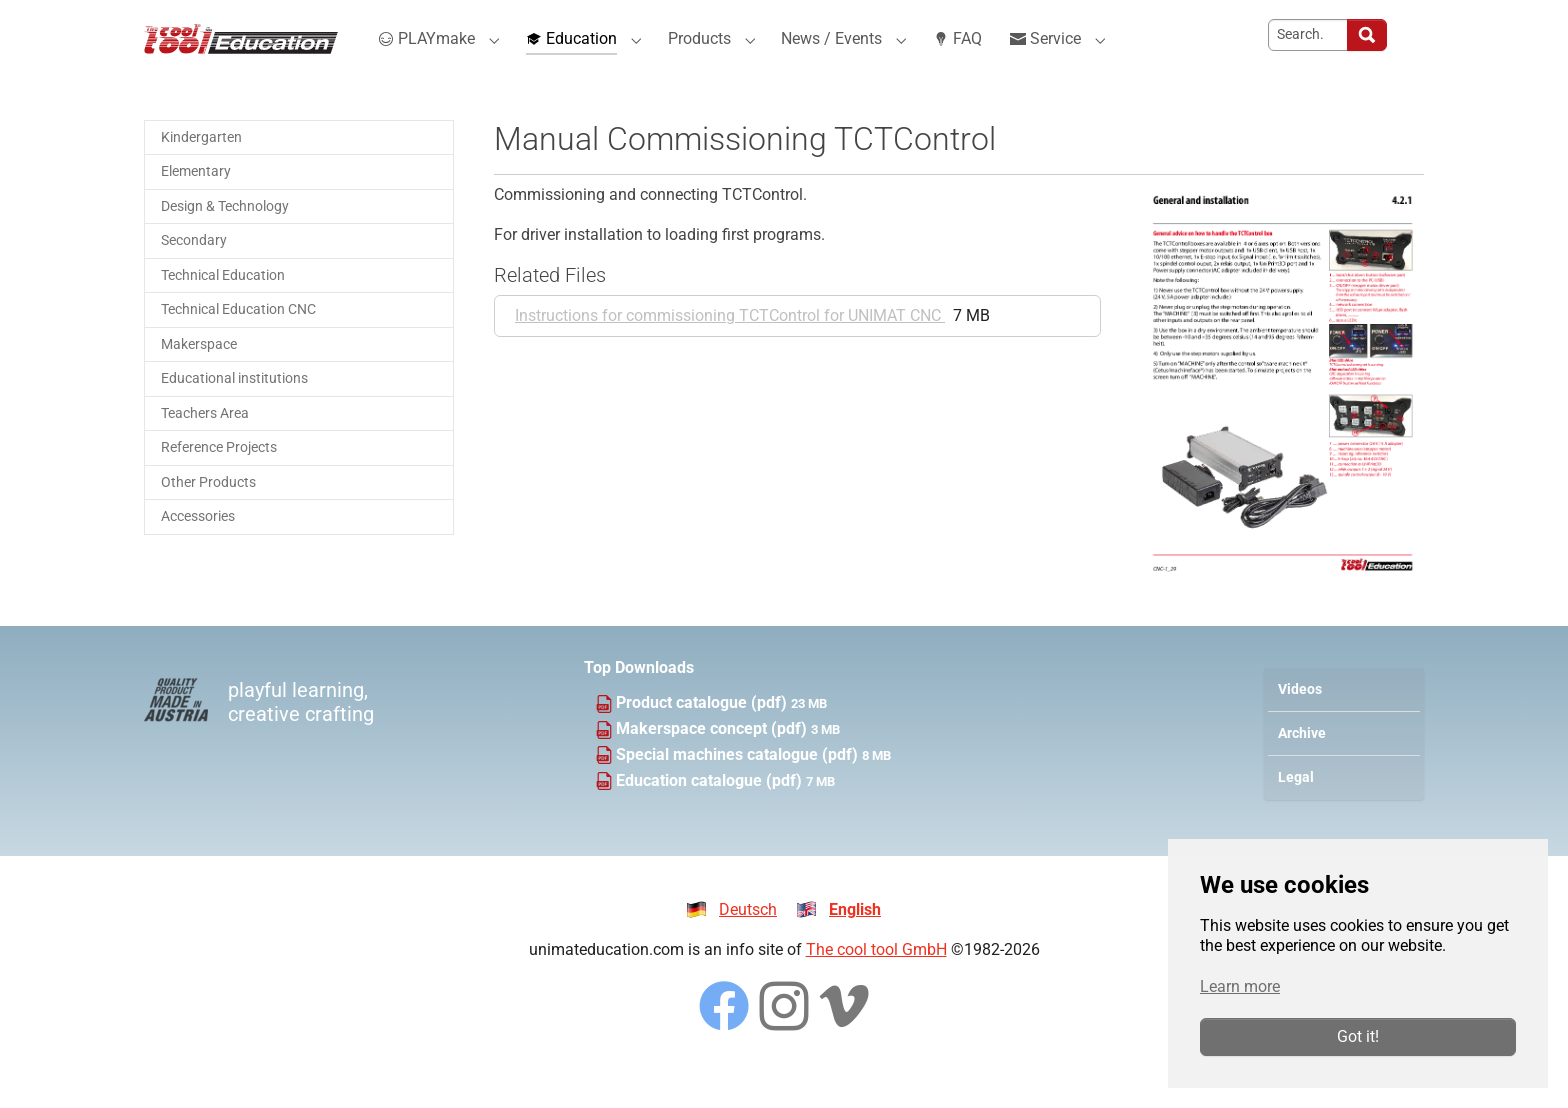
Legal (1296, 809)
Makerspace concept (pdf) (713, 760)
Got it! (1358, 1036)
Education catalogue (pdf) (711, 812)
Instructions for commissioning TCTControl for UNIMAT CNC (730, 347)
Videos (1300, 721)
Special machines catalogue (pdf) (739, 786)
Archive (1302, 765)
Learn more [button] (1240, 986)
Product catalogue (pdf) (703, 734)
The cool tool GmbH (876, 981)
